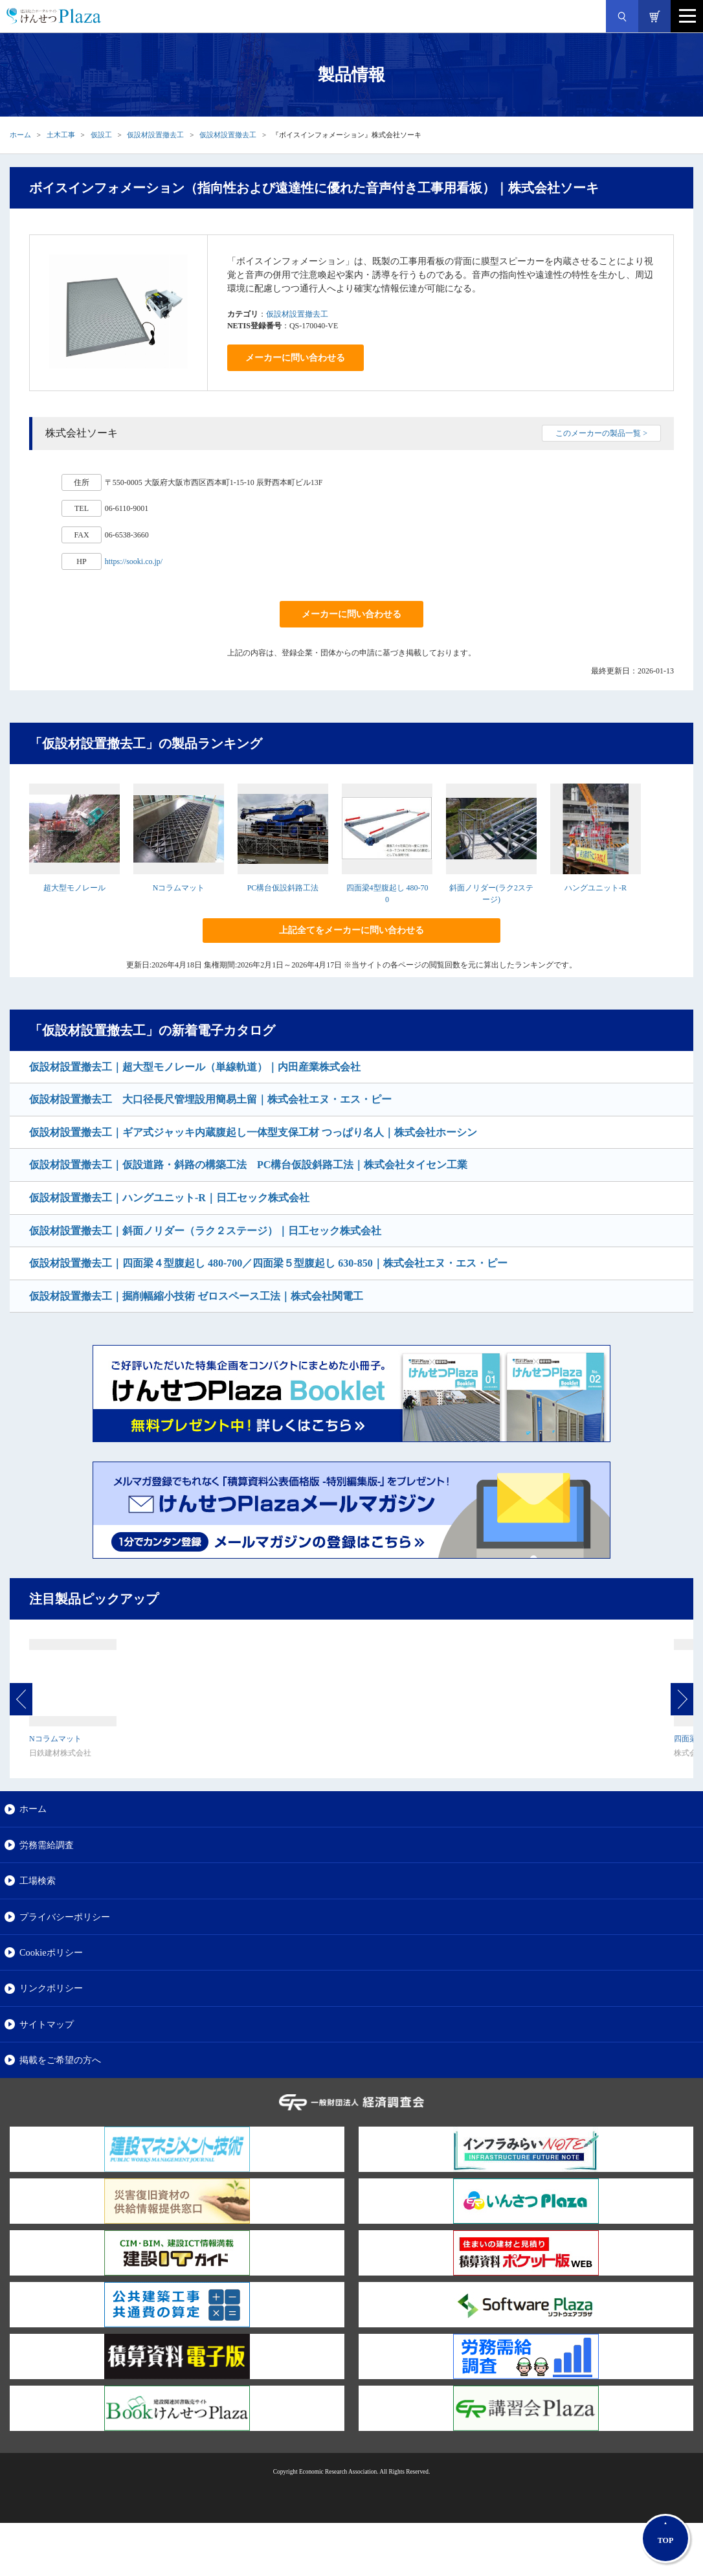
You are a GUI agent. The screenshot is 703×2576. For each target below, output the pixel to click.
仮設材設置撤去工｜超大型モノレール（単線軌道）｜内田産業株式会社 (195, 1066)
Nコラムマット (179, 887)
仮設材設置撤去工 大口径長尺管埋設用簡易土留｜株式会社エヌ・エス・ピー (210, 1099)
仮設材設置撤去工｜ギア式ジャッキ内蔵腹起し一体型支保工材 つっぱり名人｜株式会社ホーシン (253, 1132)
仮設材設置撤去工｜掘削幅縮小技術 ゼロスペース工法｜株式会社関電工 (196, 1296)
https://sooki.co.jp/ (133, 561)
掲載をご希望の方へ (60, 2060)
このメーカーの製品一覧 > (601, 433)
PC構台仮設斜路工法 (283, 887)
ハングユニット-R (595, 887)
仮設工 (101, 135)
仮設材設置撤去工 (155, 135)
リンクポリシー (51, 1988)
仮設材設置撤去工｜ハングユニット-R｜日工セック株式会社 (169, 1197)
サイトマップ (46, 2024)
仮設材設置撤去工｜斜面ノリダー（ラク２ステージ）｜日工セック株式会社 (205, 1230)
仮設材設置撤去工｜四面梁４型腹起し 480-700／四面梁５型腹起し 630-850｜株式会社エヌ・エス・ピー (268, 1263)
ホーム (20, 135)
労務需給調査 (46, 1845)
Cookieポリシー (51, 1952)
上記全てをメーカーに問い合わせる (351, 930)
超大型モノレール (74, 887)
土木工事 (61, 135)
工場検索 (37, 1880)
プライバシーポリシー (64, 1917)
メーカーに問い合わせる (295, 358)
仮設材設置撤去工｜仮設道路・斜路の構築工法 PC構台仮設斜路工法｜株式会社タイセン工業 (248, 1164)
